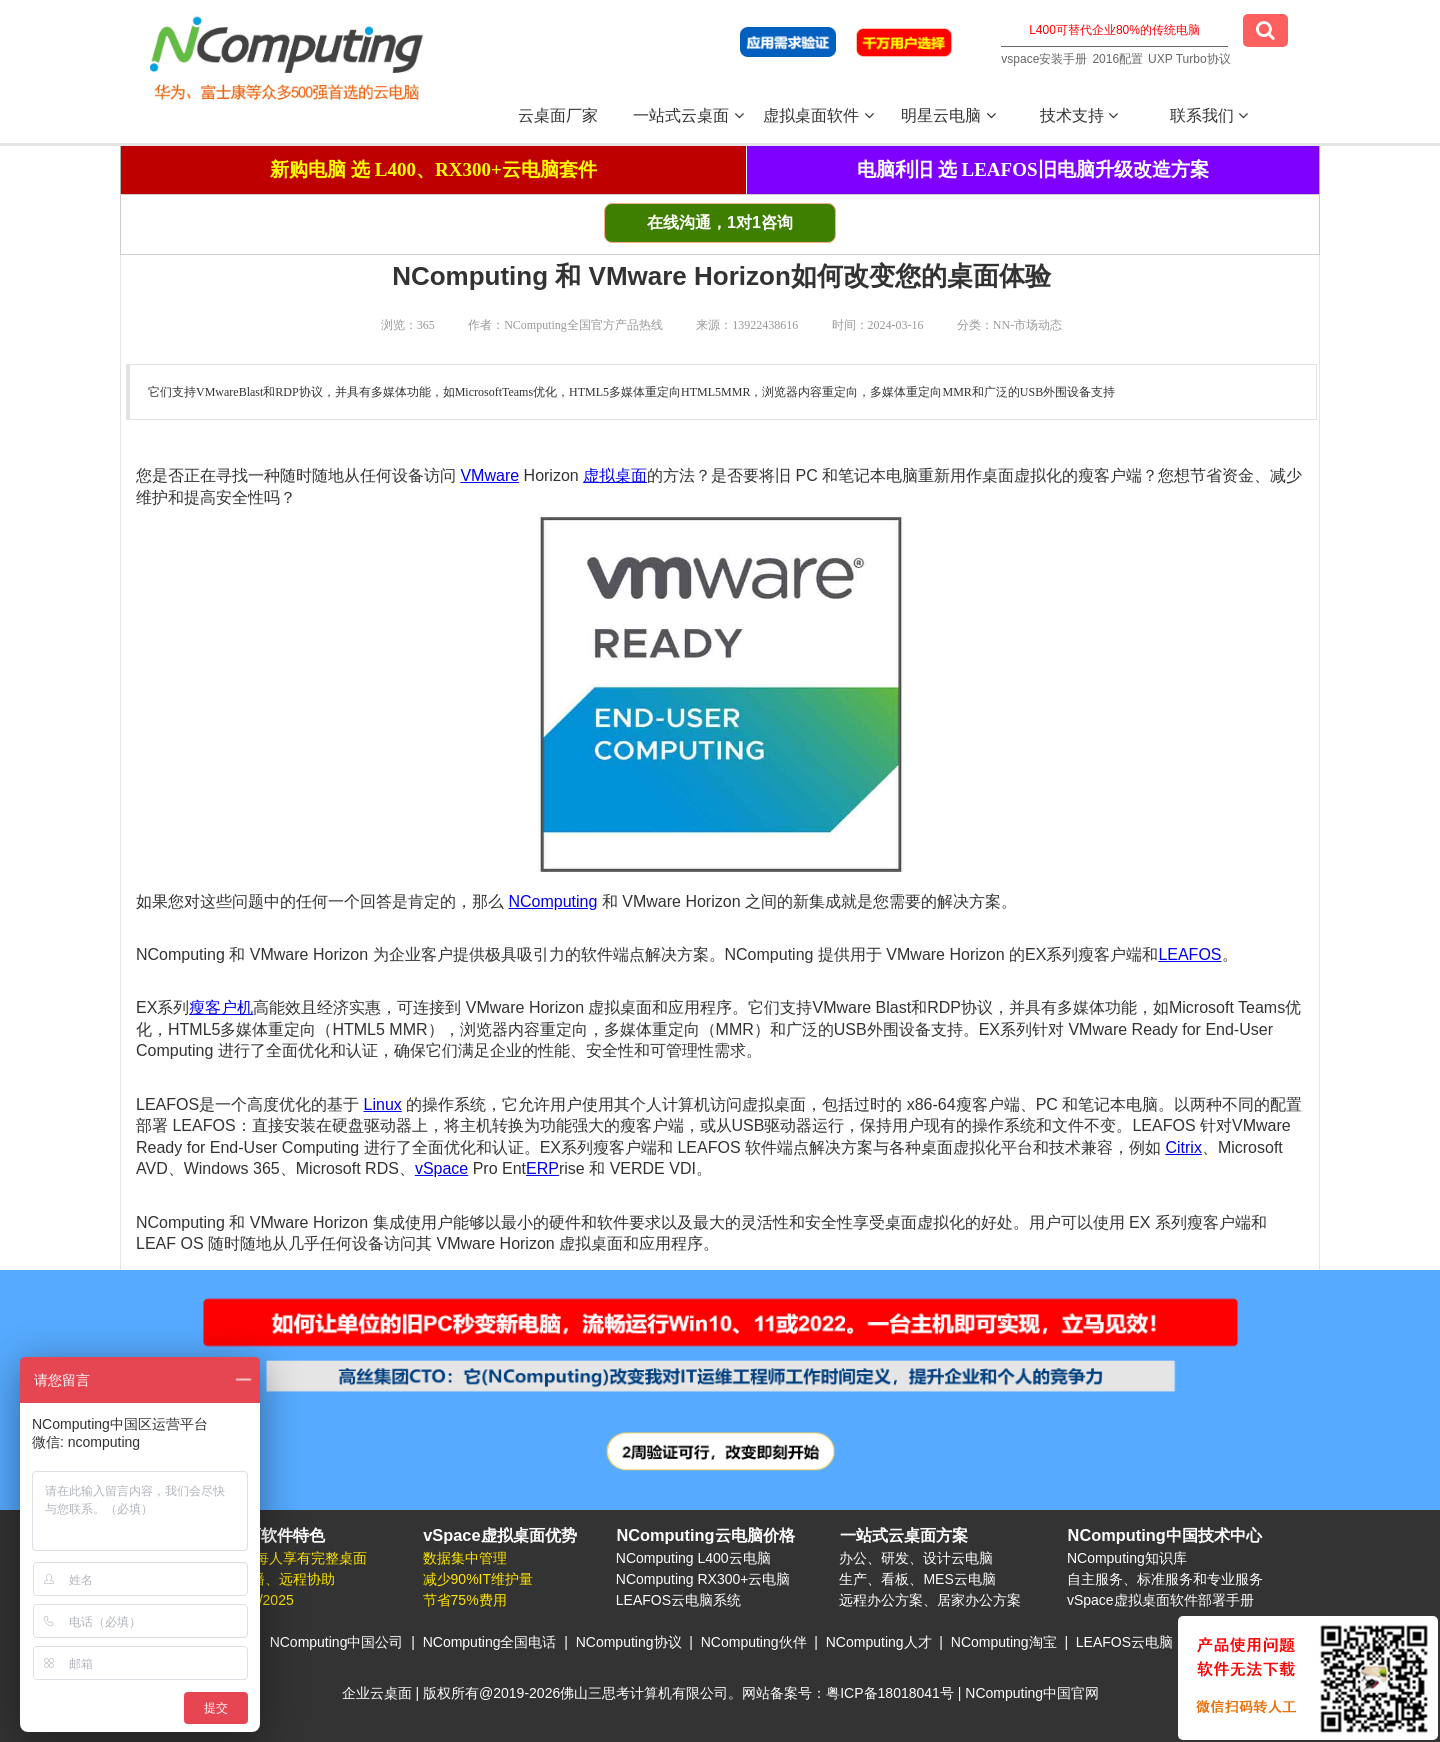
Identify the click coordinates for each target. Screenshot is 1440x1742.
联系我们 (1209, 115)
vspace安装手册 (1044, 59)
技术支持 (1079, 115)
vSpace (441, 1168)
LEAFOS (1189, 954)
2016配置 (1117, 59)
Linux (383, 1104)
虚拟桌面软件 (818, 115)
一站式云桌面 (688, 115)
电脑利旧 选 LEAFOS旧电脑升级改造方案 (1033, 169)
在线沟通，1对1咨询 (720, 222)
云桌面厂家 (558, 115)
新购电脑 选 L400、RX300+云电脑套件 (433, 169)
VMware (489, 475)
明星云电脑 (948, 115)
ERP (542, 1168)
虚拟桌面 (615, 475)
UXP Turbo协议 (1189, 59)
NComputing (552, 901)
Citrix (1183, 1147)
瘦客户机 (221, 1007)
